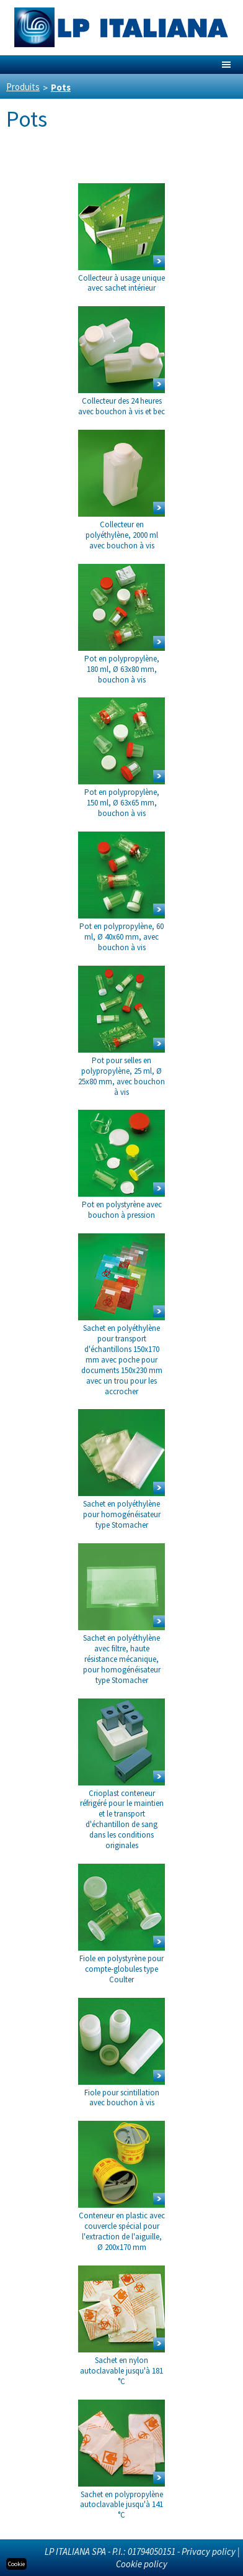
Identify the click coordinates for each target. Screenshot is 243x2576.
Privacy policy (209, 2551)
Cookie (16, 2564)
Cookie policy (141, 2564)
